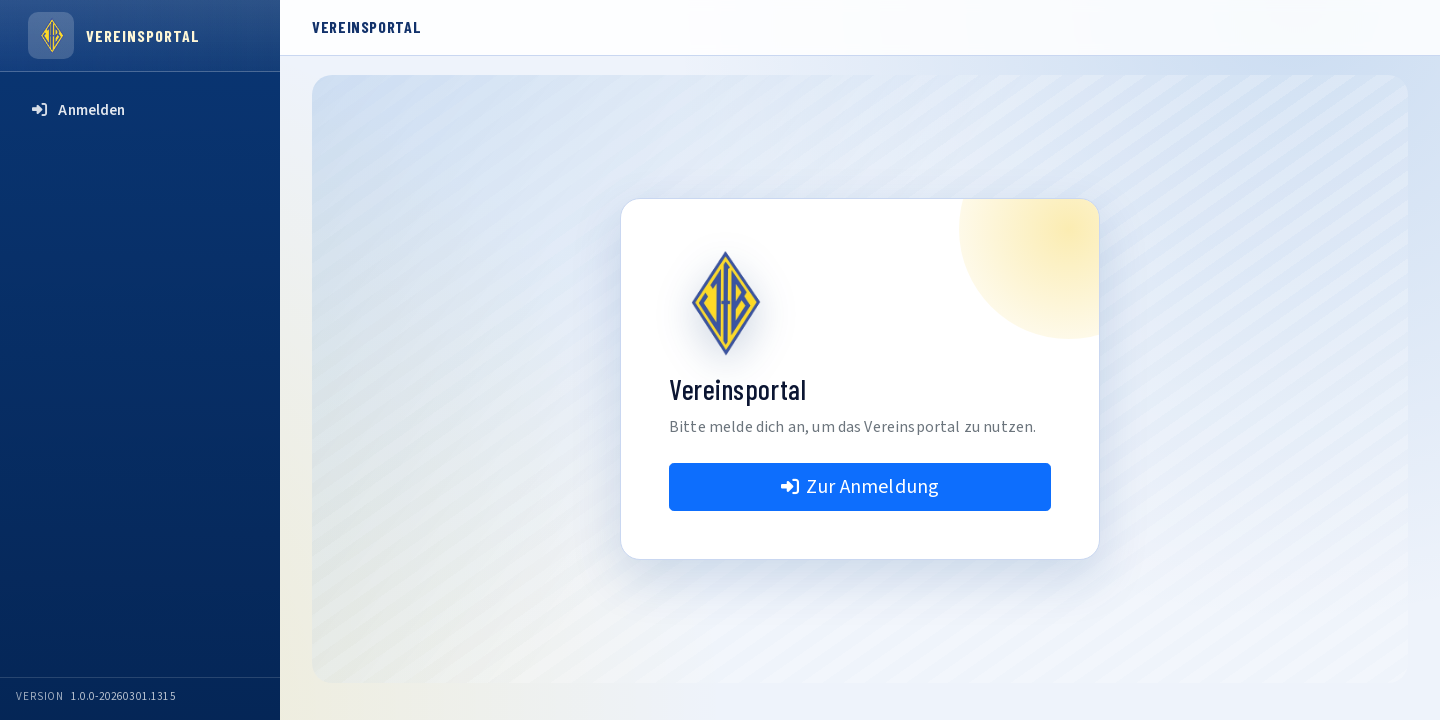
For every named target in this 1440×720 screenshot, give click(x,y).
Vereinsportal (142, 35)
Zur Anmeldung (860, 487)
